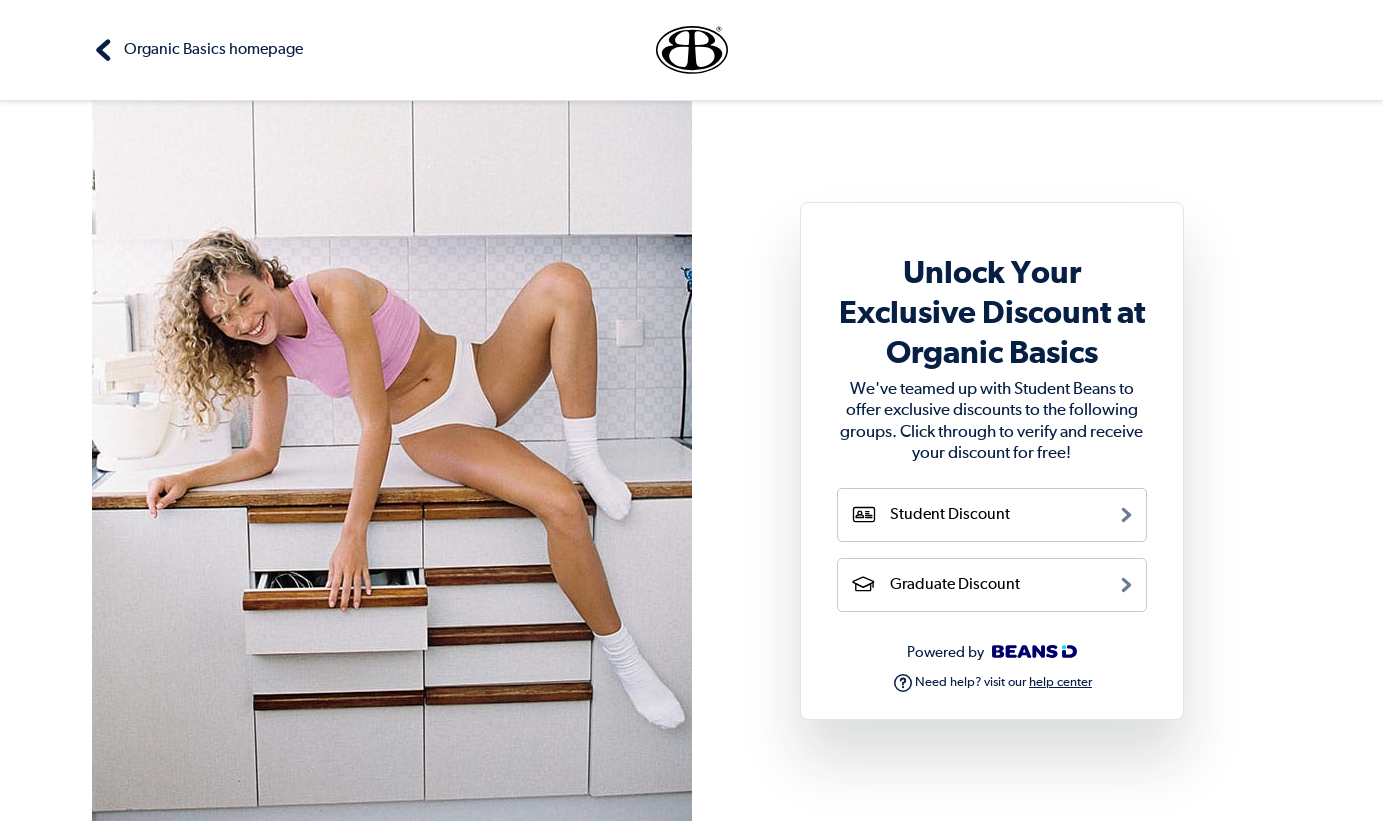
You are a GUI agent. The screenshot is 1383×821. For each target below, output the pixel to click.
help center (1060, 682)
